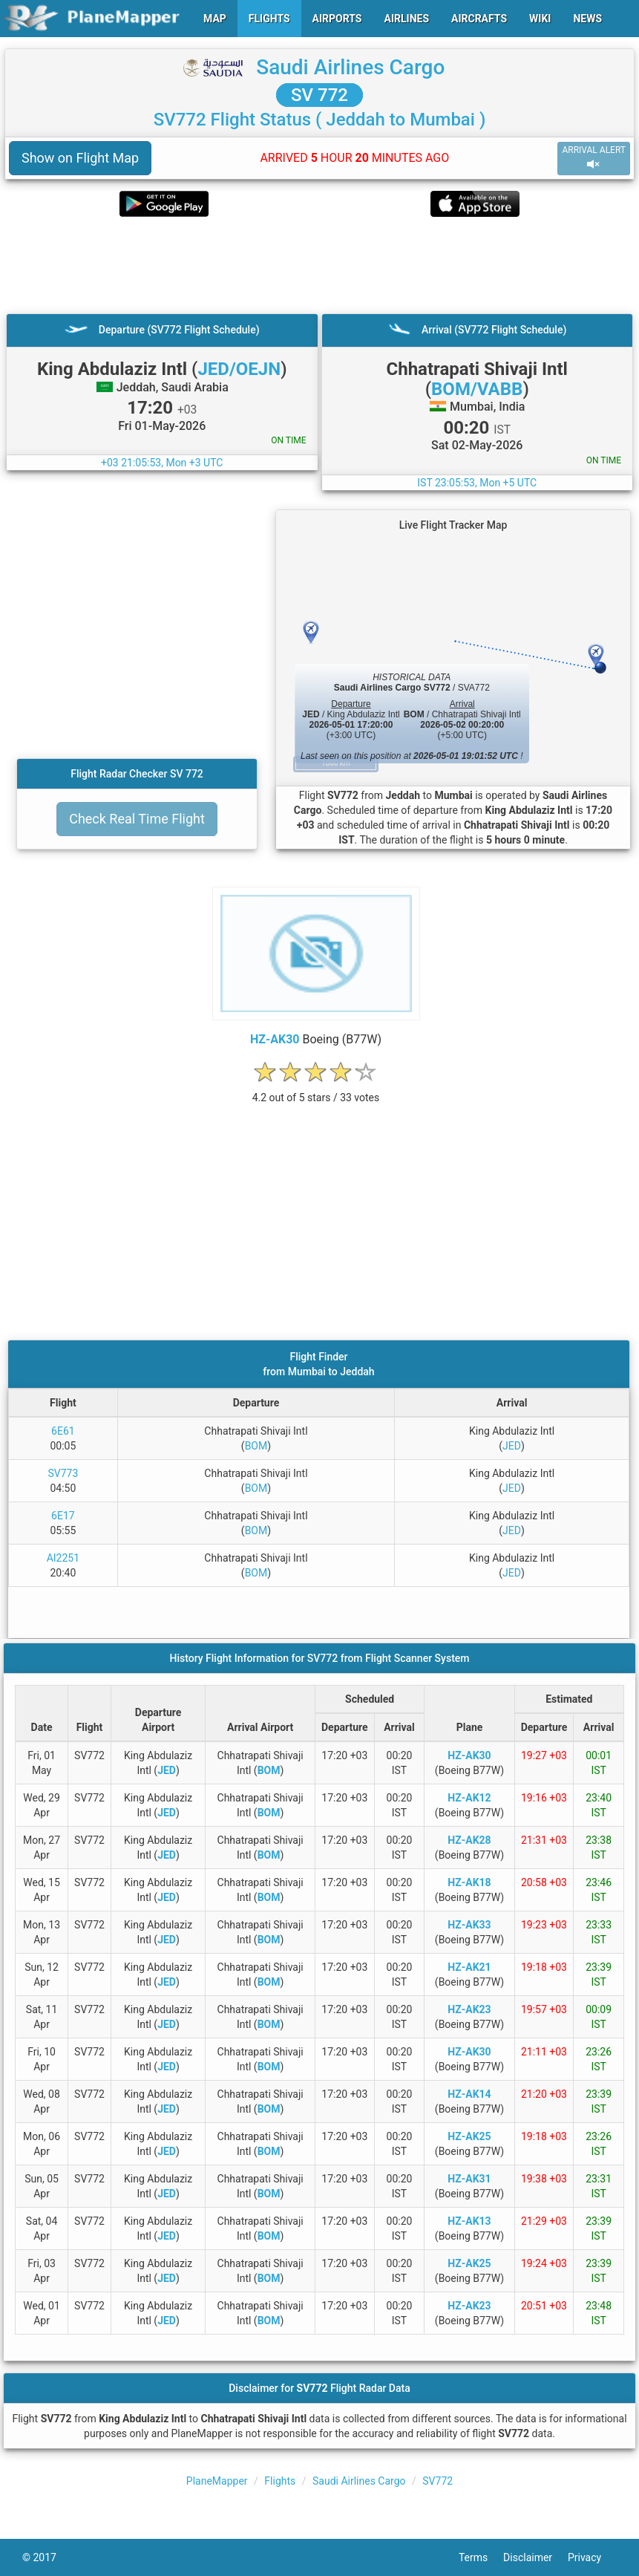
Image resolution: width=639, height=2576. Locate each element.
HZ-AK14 (469, 2094)
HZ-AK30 (275, 1039)
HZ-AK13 (469, 2221)
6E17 (63, 1516)
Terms (481, 2557)
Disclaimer (535, 2557)
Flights (279, 2481)
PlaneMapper (217, 2481)
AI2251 (63, 1558)
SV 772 (319, 95)
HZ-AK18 (469, 1882)
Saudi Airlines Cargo (350, 67)
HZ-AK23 (469, 2009)
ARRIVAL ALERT (594, 158)
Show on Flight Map (80, 158)
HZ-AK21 (469, 1967)
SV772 (437, 2481)
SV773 (62, 1473)
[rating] (316, 1089)
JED (511, 1446)
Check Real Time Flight (137, 818)
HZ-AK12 (469, 1798)
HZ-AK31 (469, 2179)
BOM (256, 1446)
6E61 (63, 1431)
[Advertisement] (319, 265)
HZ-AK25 (469, 2136)
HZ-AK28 (469, 1840)
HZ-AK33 (469, 1925)
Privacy (592, 2557)
